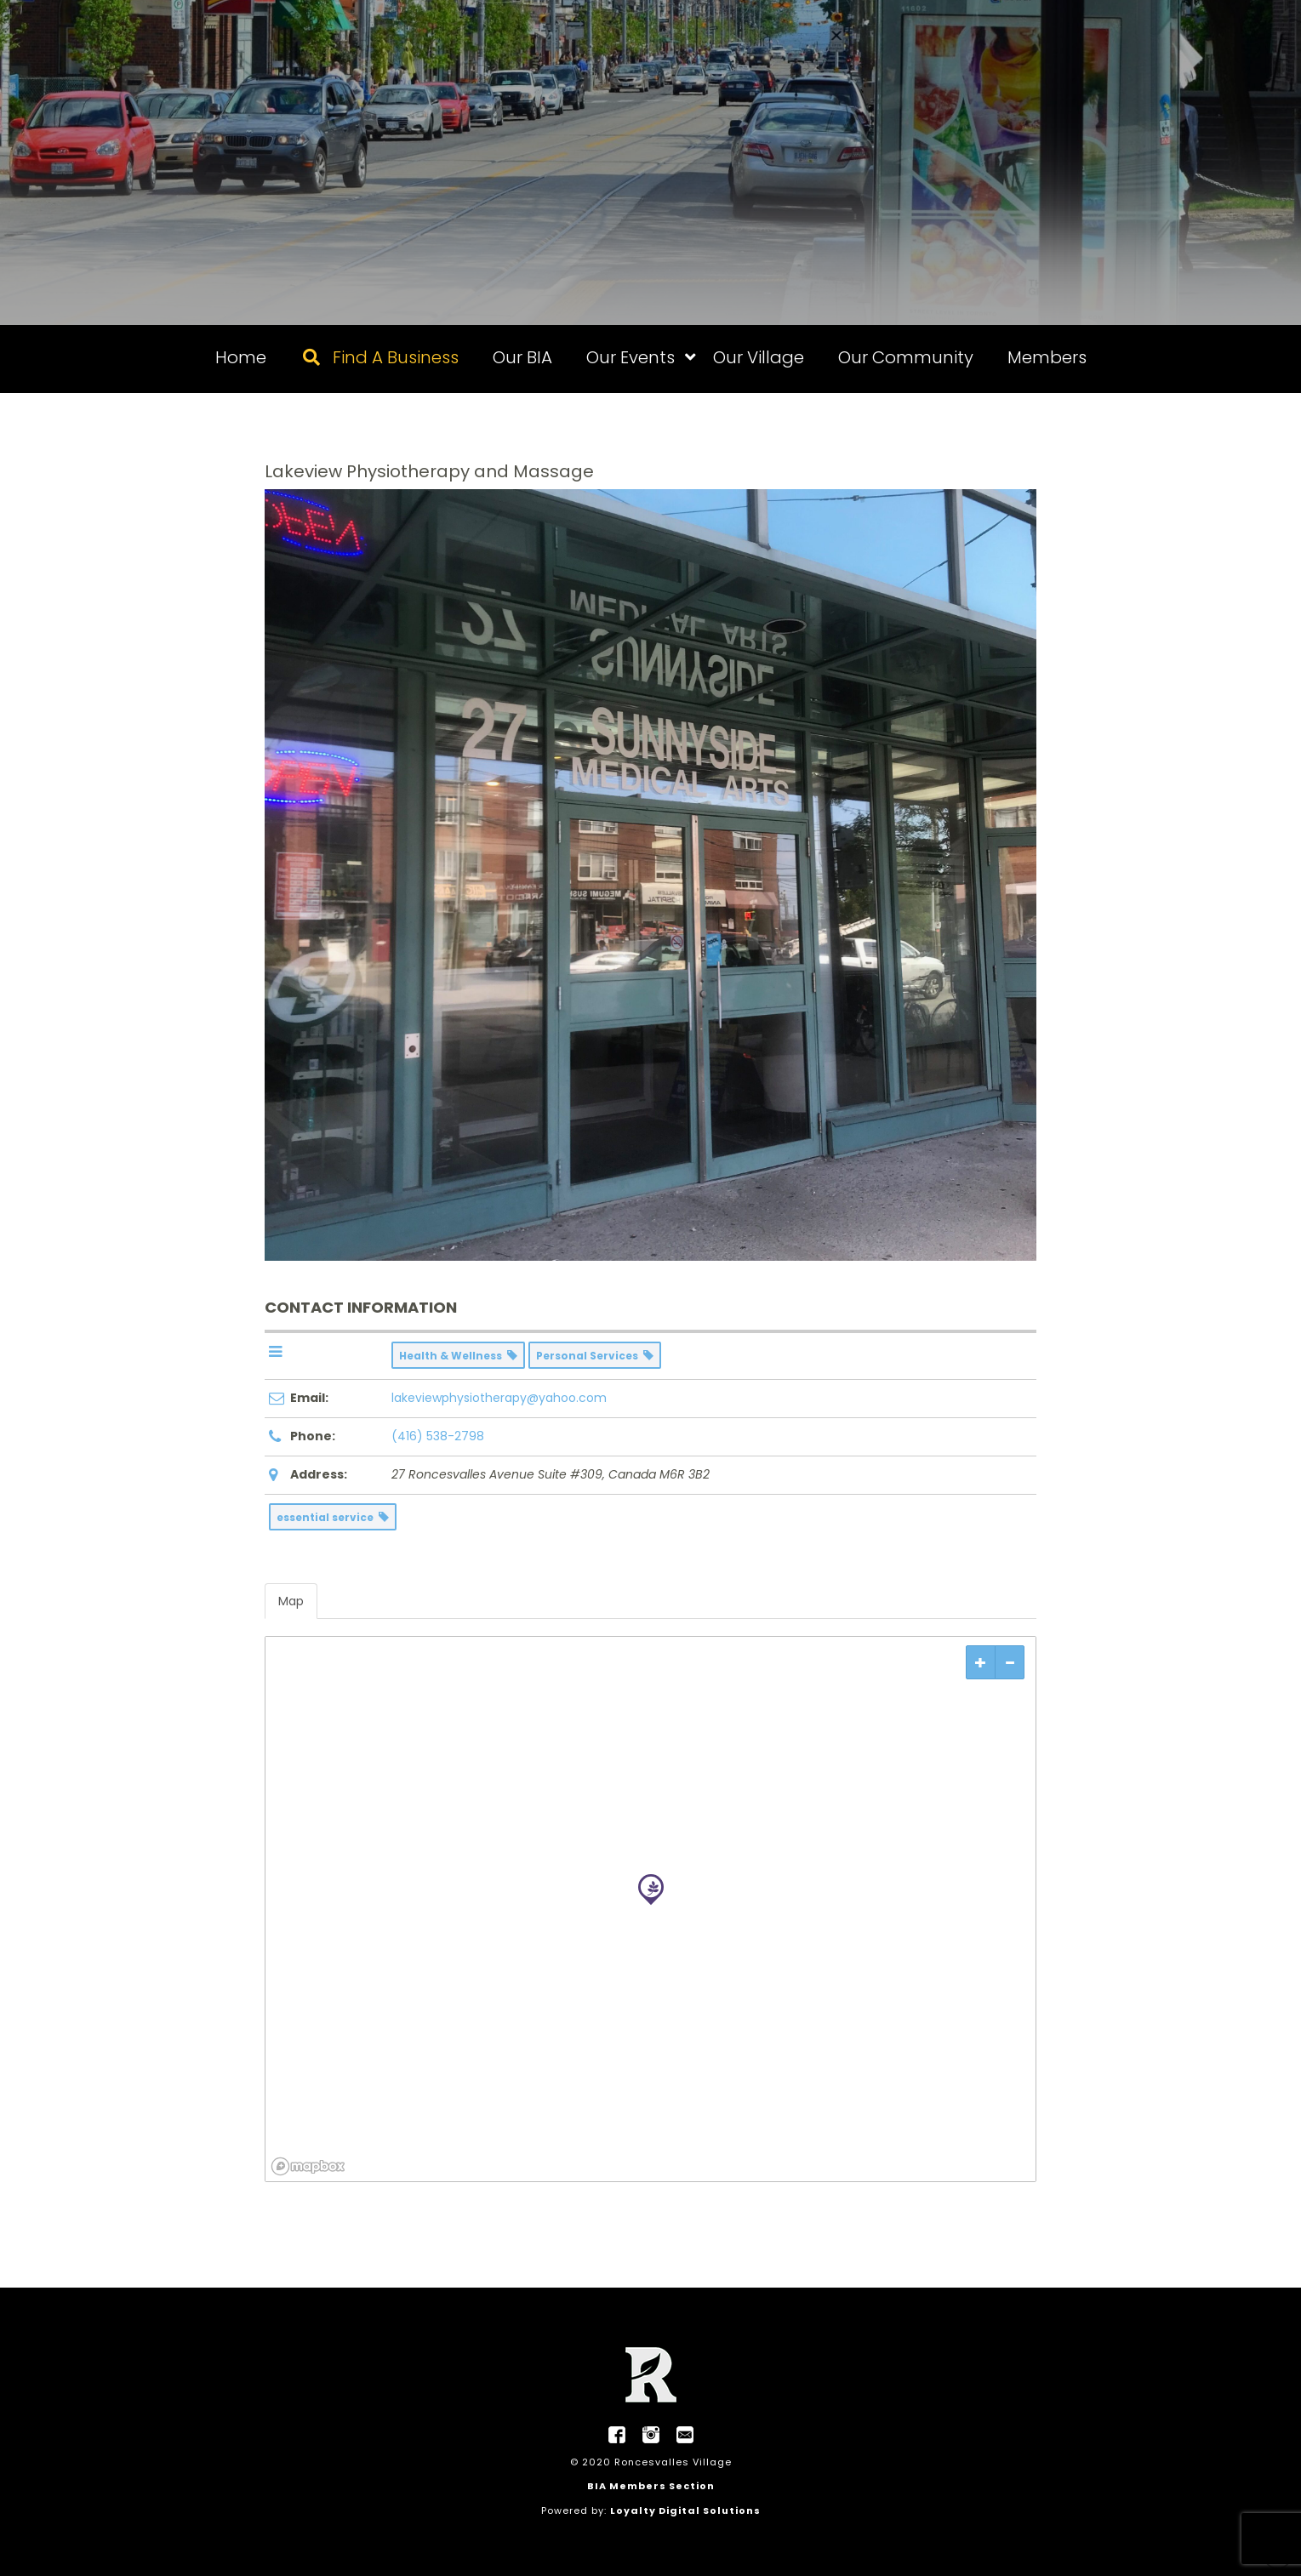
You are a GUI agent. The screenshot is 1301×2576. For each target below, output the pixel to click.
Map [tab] (291, 1601)
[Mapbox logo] (308, 2166)
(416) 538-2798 (437, 1436)
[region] (650, 1909)
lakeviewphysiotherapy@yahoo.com (499, 1397)
